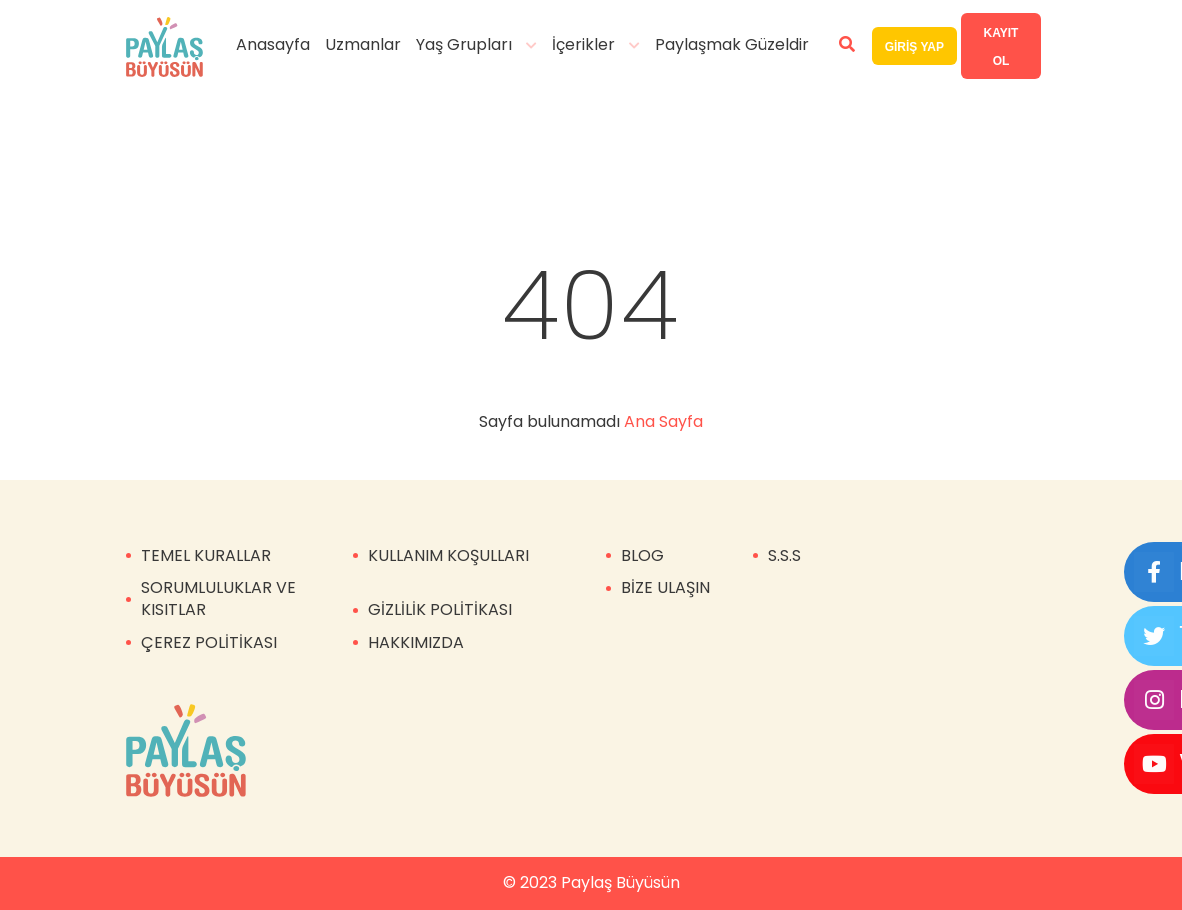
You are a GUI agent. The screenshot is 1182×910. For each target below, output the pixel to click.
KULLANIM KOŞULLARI (448, 555)
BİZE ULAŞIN (665, 587)
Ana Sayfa (663, 421)
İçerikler (583, 44)
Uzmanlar (363, 44)
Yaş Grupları (464, 44)
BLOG (642, 555)
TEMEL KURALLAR (206, 555)
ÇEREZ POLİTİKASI (209, 642)
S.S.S (784, 555)
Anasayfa (273, 44)
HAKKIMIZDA (416, 642)
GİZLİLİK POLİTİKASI (440, 609)
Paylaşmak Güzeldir (732, 44)
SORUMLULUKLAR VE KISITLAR (218, 598)
